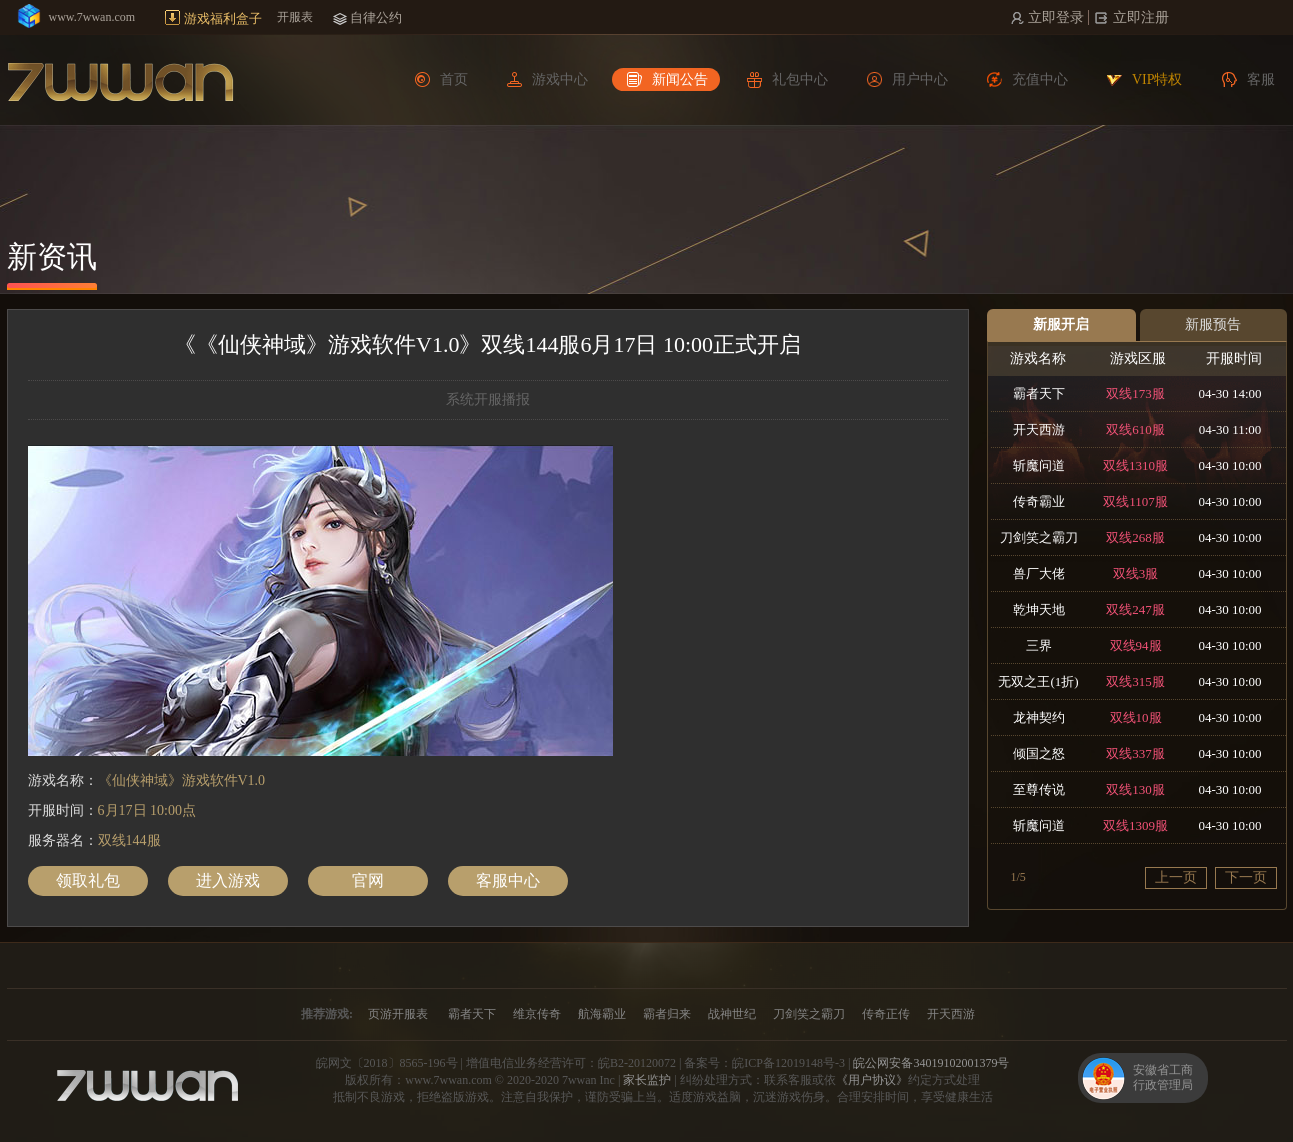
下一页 (1246, 877)
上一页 (1176, 877)
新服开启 (1061, 324)
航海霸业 (602, 1014)
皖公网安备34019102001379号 (931, 1063)
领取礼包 (88, 880)
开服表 (295, 17)
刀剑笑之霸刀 (809, 1014)
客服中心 (508, 880)
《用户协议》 (872, 1080)
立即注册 (1139, 17)
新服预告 (1213, 324)
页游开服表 (398, 1014)
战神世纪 (732, 1014)
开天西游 (951, 1014)
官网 (368, 880)
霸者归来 (667, 1014)
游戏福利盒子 (223, 18)
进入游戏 (228, 880)
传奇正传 (886, 1014)
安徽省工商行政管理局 (1163, 1077)
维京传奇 (537, 1014)
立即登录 (1054, 17)
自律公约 (376, 17)
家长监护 (647, 1080)
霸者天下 (472, 1014)
